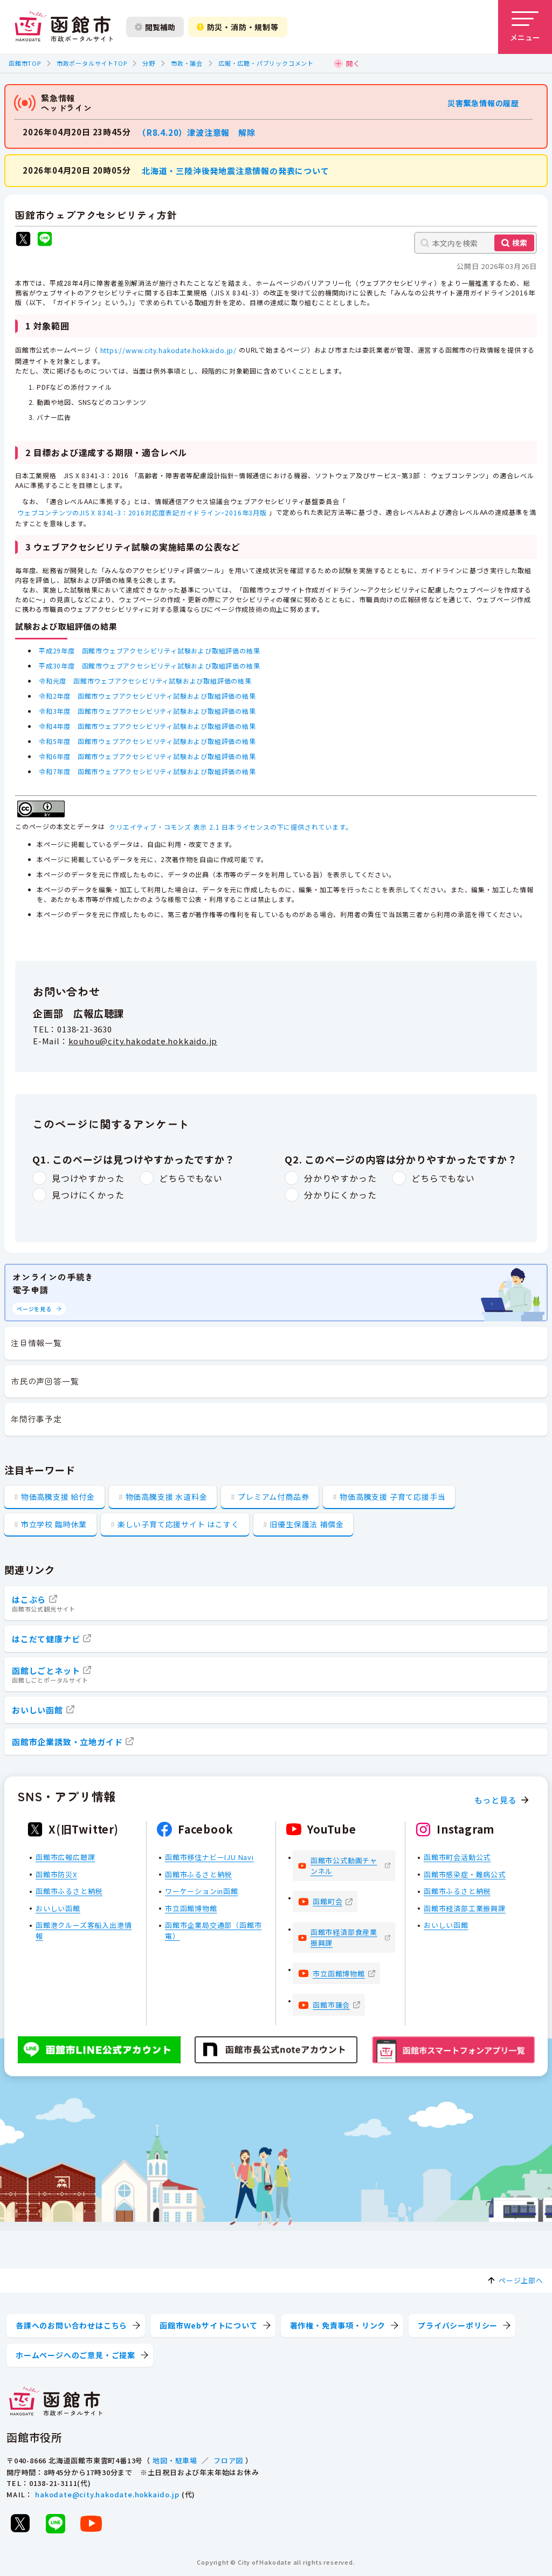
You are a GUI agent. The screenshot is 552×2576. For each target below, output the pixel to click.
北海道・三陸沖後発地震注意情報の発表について (235, 170)
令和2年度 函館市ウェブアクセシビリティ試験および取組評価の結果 (147, 695)
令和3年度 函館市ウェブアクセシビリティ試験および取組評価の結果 (147, 710)
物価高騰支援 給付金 (58, 1496)
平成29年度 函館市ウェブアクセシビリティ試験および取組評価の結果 (149, 650)
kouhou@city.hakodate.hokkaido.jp (143, 1040)
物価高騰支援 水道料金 (167, 1496)
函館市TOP (25, 63)
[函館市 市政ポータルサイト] (63, 27)
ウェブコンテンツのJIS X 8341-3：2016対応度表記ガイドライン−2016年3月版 (142, 512)
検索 (519, 242)
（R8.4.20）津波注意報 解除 (199, 131)
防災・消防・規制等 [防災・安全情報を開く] (238, 27)
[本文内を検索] (475, 243)
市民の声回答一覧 (45, 1381)
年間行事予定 (36, 1418)
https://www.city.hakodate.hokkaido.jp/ (168, 350)
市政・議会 (187, 63)
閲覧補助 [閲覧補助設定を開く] (155, 27)
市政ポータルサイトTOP (92, 63)
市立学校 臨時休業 (54, 1524)
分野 (148, 63)
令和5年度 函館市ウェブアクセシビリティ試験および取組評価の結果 (147, 741)
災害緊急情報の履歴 (483, 103)
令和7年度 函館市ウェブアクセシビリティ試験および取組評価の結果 (147, 771)
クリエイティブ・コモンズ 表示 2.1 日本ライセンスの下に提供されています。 (230, 826)
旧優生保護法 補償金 (306, 1524)
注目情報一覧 (36, 1342)
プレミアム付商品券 (273, 1496)
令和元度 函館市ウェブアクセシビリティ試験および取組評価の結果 (145, 680)
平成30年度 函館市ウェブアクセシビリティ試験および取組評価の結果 (149, 665)
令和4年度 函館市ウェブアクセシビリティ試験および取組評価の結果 (147, 726)
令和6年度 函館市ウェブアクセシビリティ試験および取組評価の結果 (147, 756)
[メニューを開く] (525, 27)
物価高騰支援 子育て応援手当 (392, 1496)
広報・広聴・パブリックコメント (266, 63)
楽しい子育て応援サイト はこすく (178, 1524)
